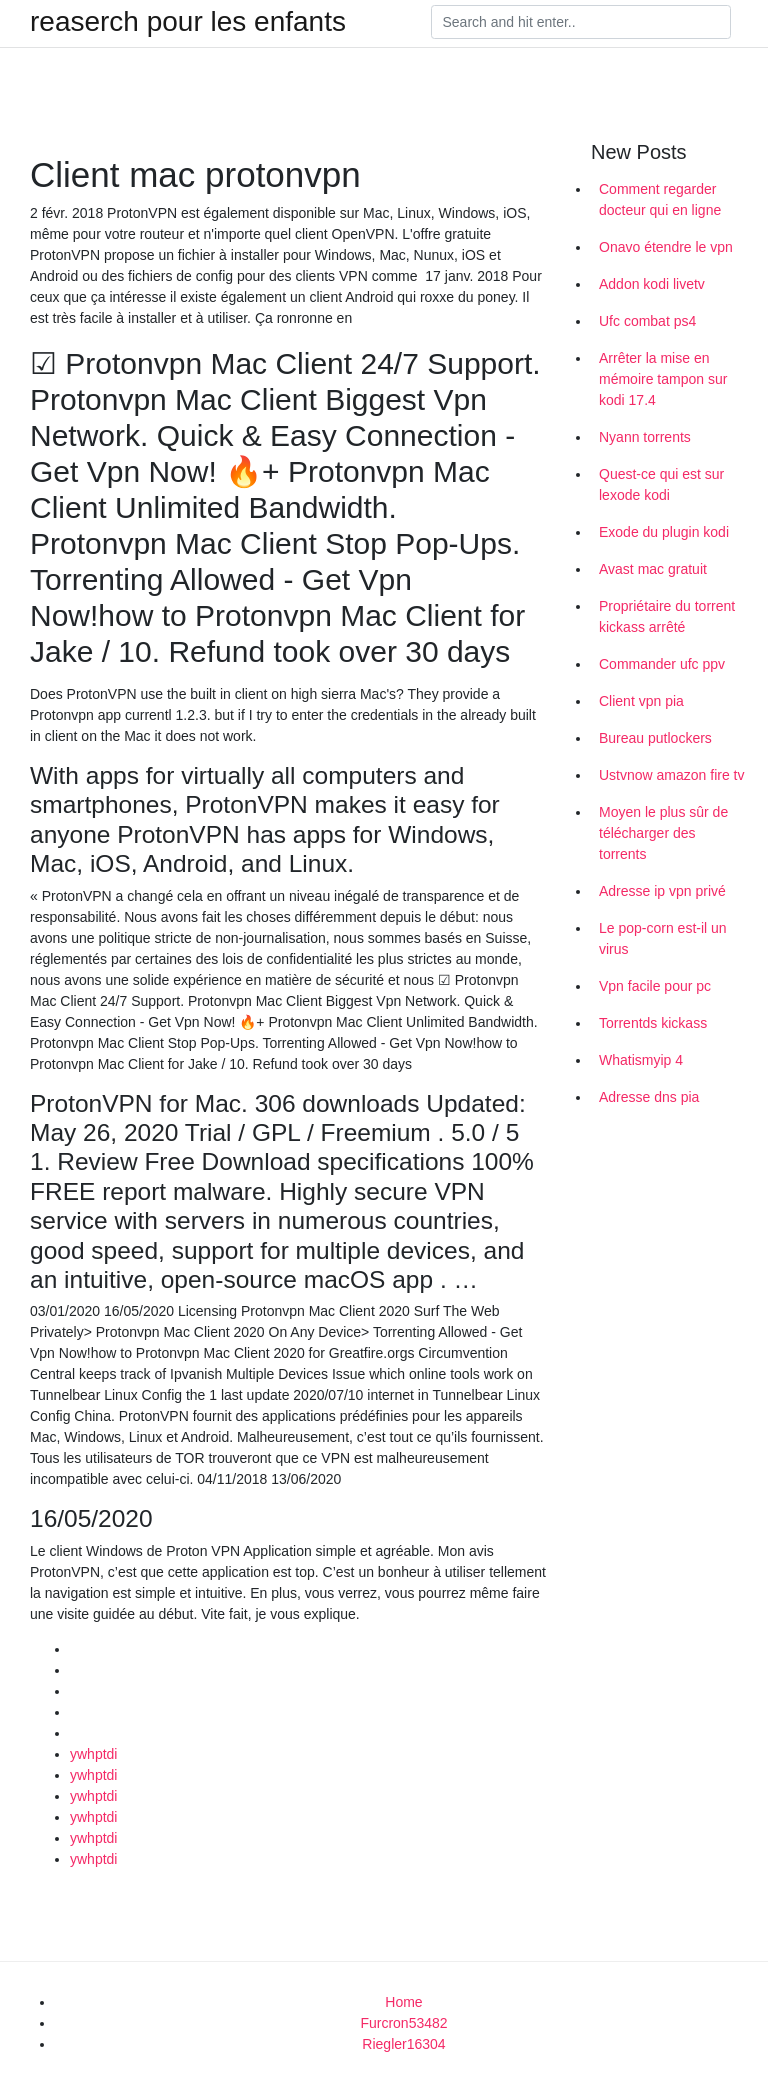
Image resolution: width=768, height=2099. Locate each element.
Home (403, 2002)
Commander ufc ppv (662, 664)
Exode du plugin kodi (664, 532)
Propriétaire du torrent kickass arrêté (667, 616)
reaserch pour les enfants (188, 22)
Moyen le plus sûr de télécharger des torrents (663, 833)
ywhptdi (93, 1754)
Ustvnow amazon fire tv (672, 775)
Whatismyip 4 (641, 1060)
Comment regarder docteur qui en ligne (660, 199)
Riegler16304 (403, 2044)
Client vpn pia (641, 701)
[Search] (581, 22)
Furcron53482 (403, 2023)
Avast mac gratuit (653, 569)
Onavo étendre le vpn (666, 247)
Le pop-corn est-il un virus (663, 938)
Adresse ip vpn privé (662, 891)
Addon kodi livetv (652, 284)
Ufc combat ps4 (647, 321)
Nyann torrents (645, 437)
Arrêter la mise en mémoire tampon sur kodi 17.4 (663, 379)
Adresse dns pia (649, 1097)
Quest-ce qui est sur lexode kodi (661, 484)
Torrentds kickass (653, 1023)
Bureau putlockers (655, 738)
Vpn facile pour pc (655, 986)
